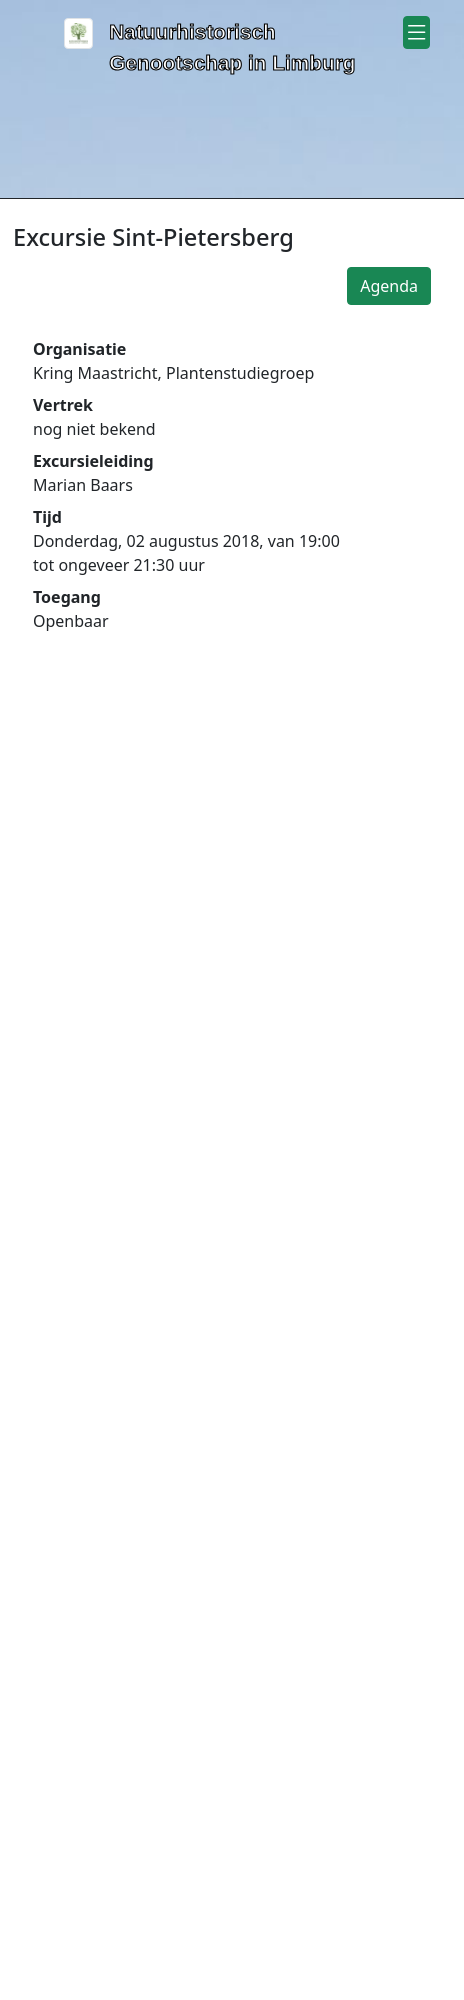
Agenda (389, 286)
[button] (416, 32)
